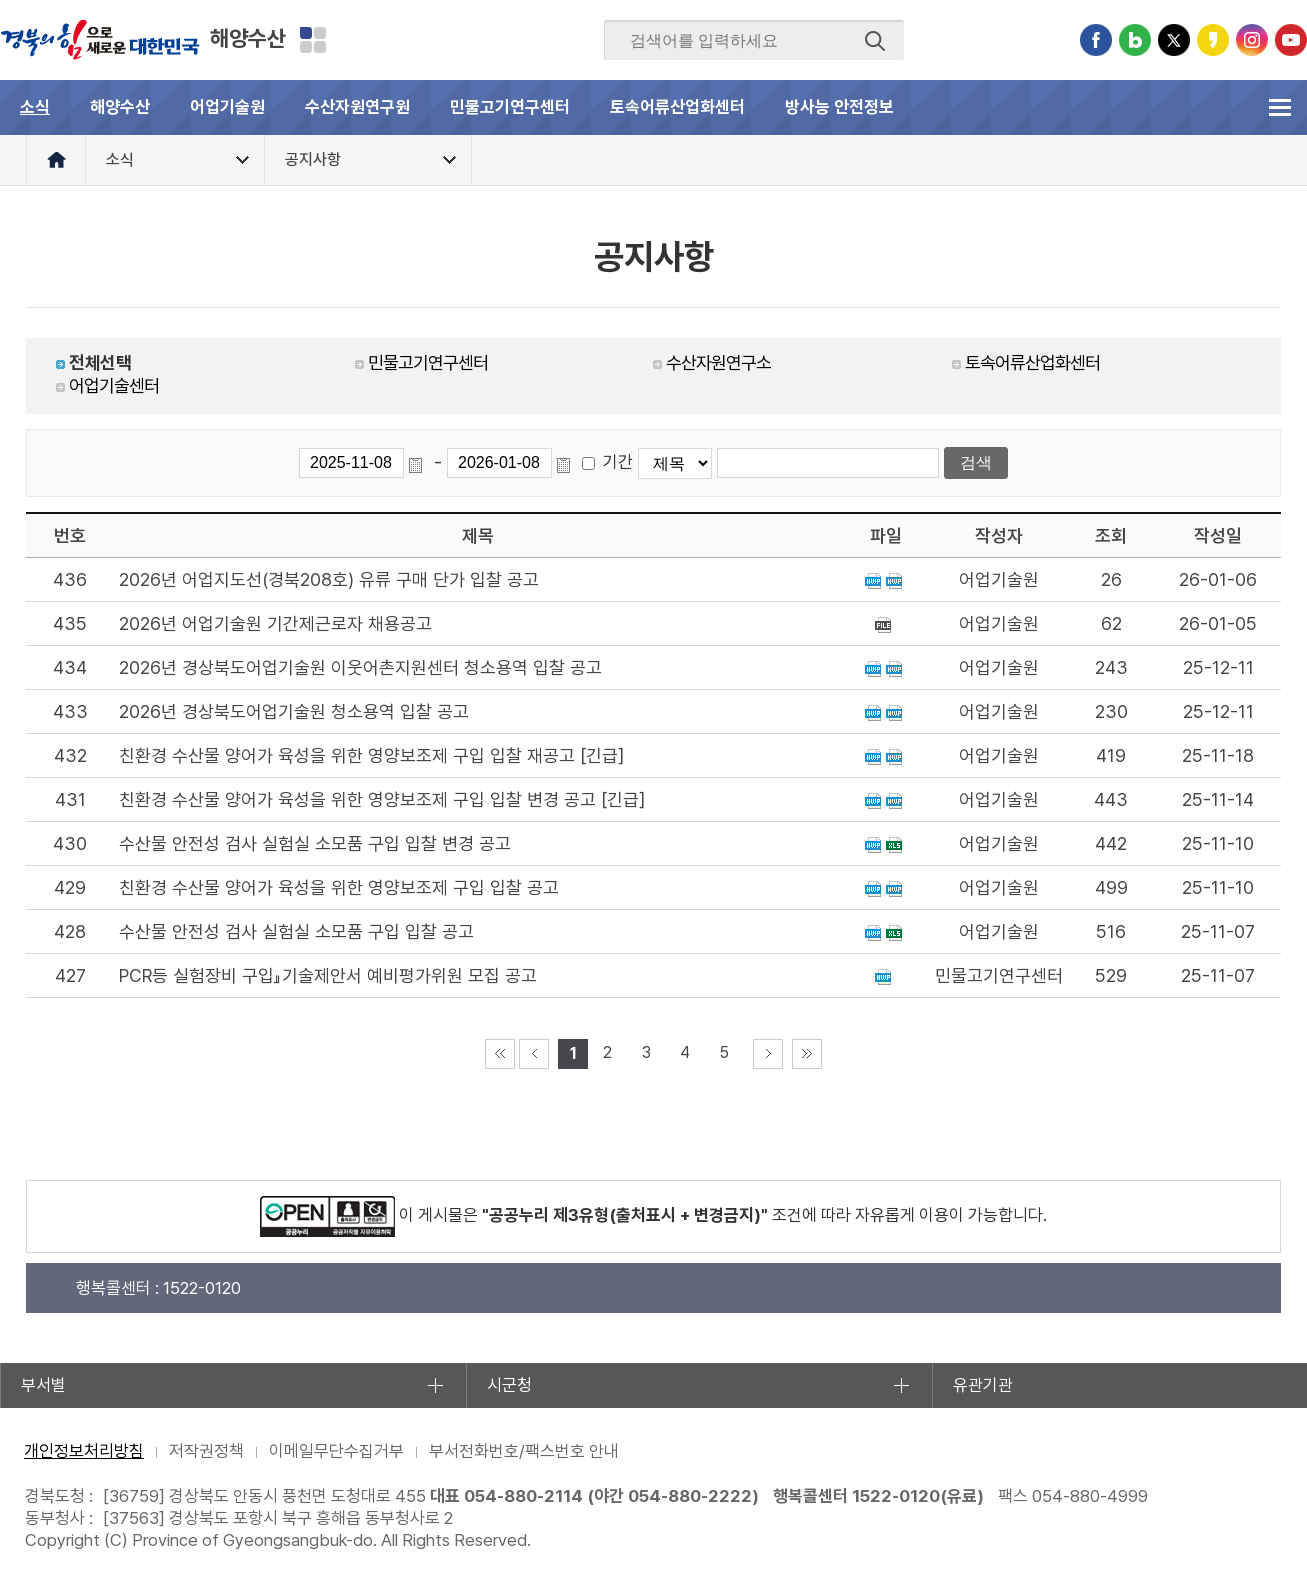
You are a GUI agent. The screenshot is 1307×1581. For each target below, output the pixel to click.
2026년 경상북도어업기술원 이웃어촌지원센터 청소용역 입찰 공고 (360, 667)
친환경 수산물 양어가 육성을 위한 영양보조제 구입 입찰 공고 (339, 887)
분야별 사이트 (313, 40)
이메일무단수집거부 (336, 1451)
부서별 (43, 1385)
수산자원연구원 (357, 107)
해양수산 (248, 38)
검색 (875, 41)
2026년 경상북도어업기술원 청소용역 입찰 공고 (294, 711)
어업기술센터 (114, 385)
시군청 (509, 1385)
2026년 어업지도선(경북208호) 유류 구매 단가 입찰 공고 (329, 579)
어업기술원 (227, 107)
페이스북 (1096, 40)
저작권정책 (206, 1451)
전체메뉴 (1279, 107)
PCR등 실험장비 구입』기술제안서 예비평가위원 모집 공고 (328, 975)
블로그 (1135, 40)
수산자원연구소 (718, 362)
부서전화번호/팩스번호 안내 (524, 1451)
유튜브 (1291, 40)
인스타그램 (1252, 40)
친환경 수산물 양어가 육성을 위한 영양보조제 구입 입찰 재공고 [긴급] (371, 755)
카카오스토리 (1213, 40)
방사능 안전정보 (839, 107)
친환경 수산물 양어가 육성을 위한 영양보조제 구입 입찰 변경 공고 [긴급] (382, 799)
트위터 (1174, 40)
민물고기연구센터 (510, 107)
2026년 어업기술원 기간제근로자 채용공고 (275, 623)
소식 (35, 107)
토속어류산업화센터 (677, 107)
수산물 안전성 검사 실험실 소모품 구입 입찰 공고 (296, 931)
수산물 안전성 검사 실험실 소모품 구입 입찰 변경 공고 (315, 843)
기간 (618, 462)
